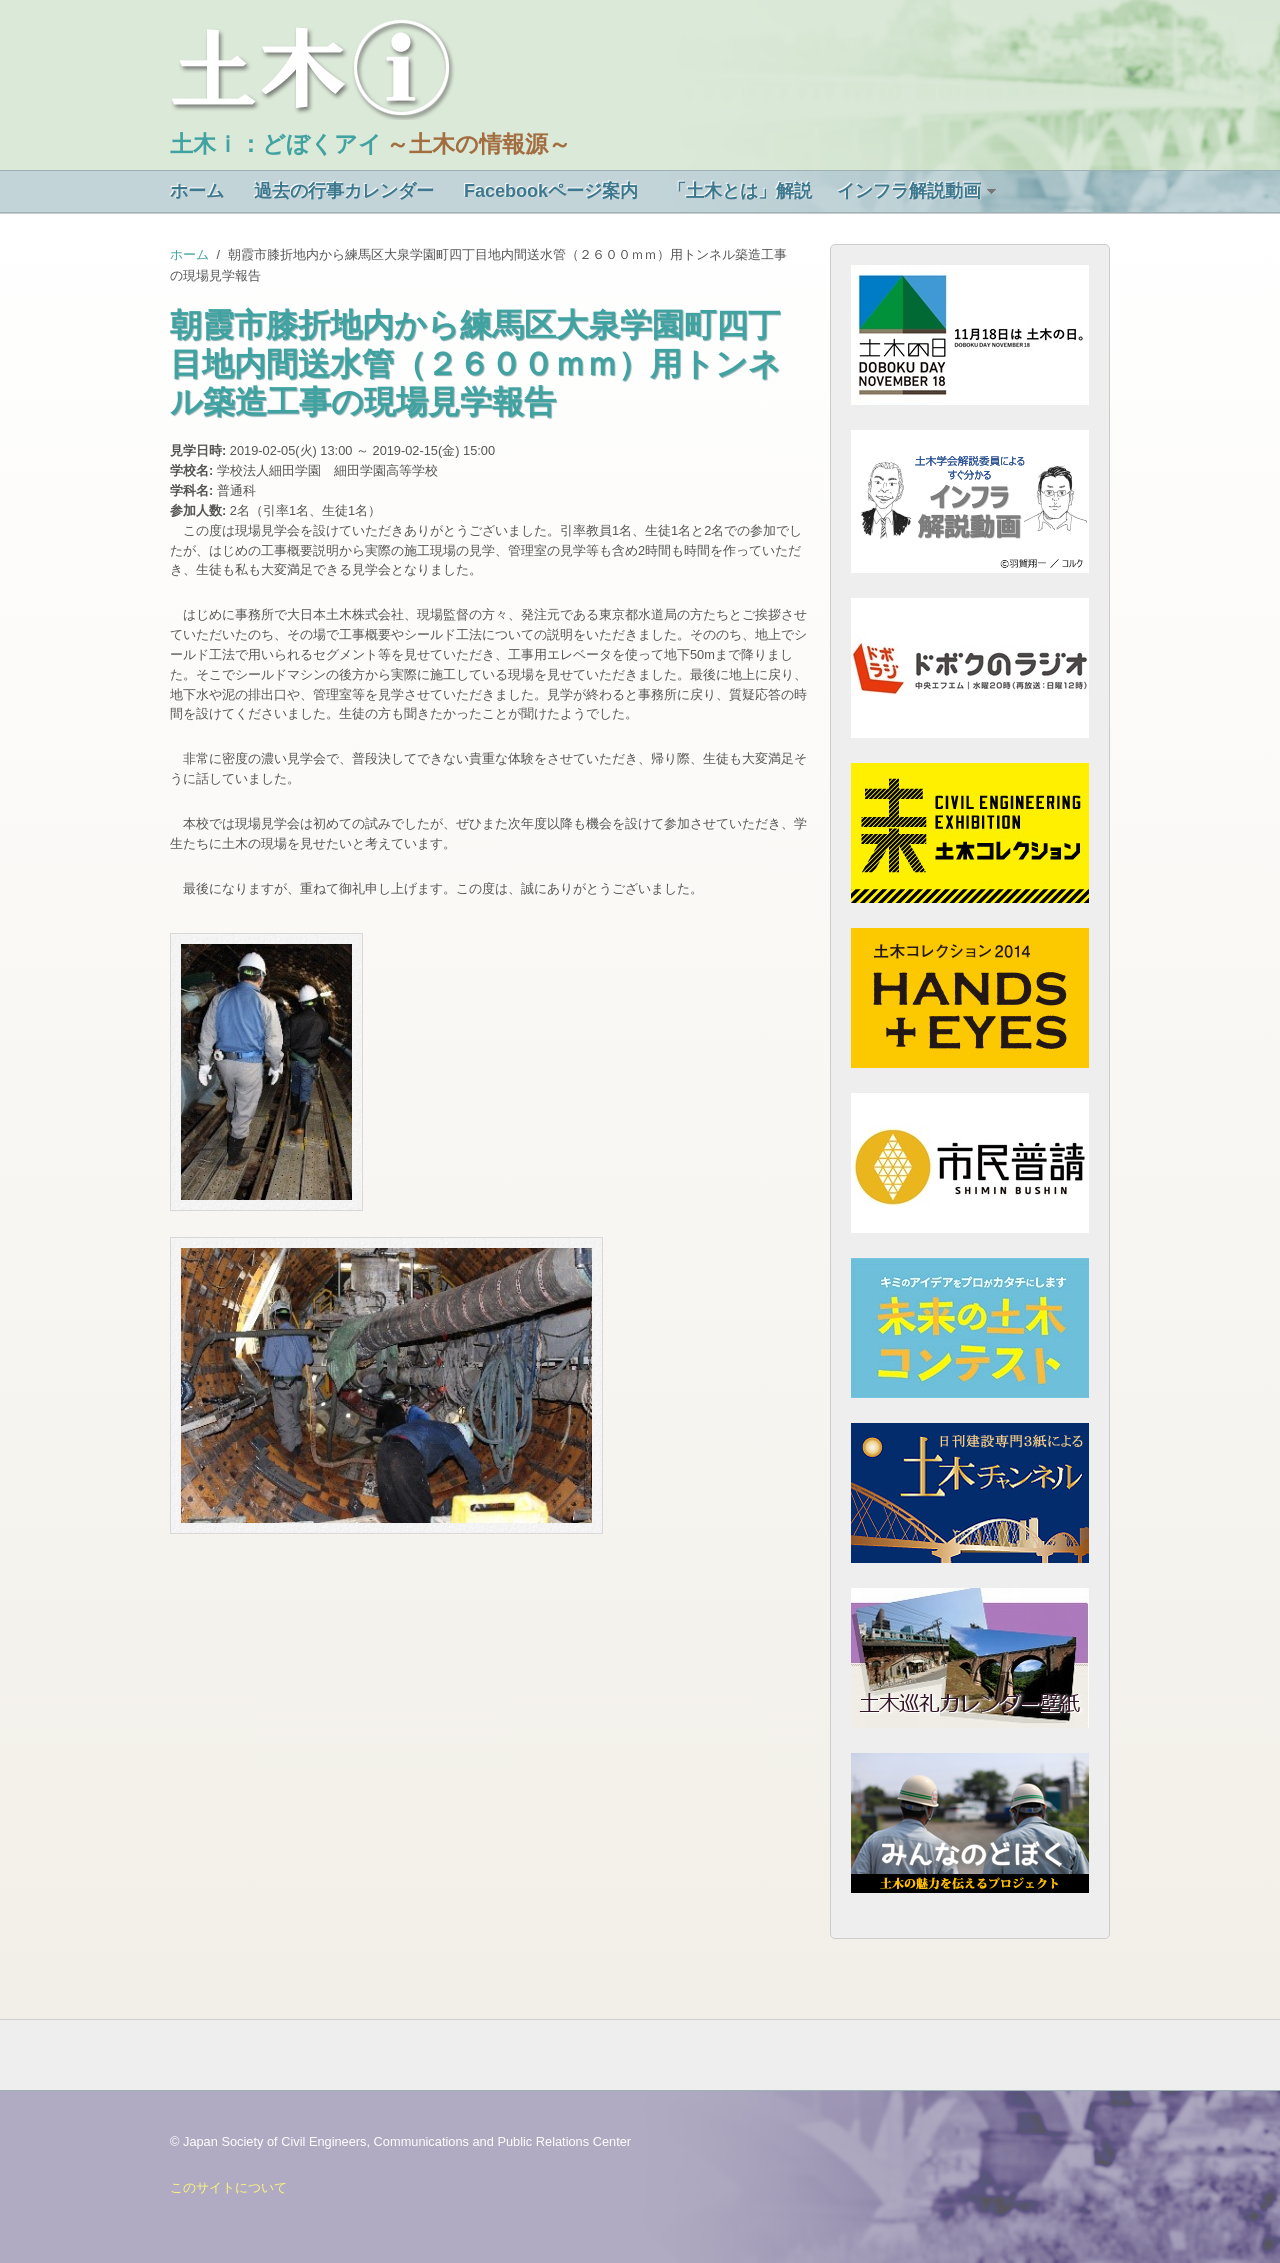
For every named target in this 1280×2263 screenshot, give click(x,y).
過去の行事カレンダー (344, 191)
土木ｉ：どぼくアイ (276, 144)
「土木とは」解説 (740, 191)
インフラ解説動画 (909, 191)
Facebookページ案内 (551, 191)
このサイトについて (228, 2187)
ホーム (197, 191)
